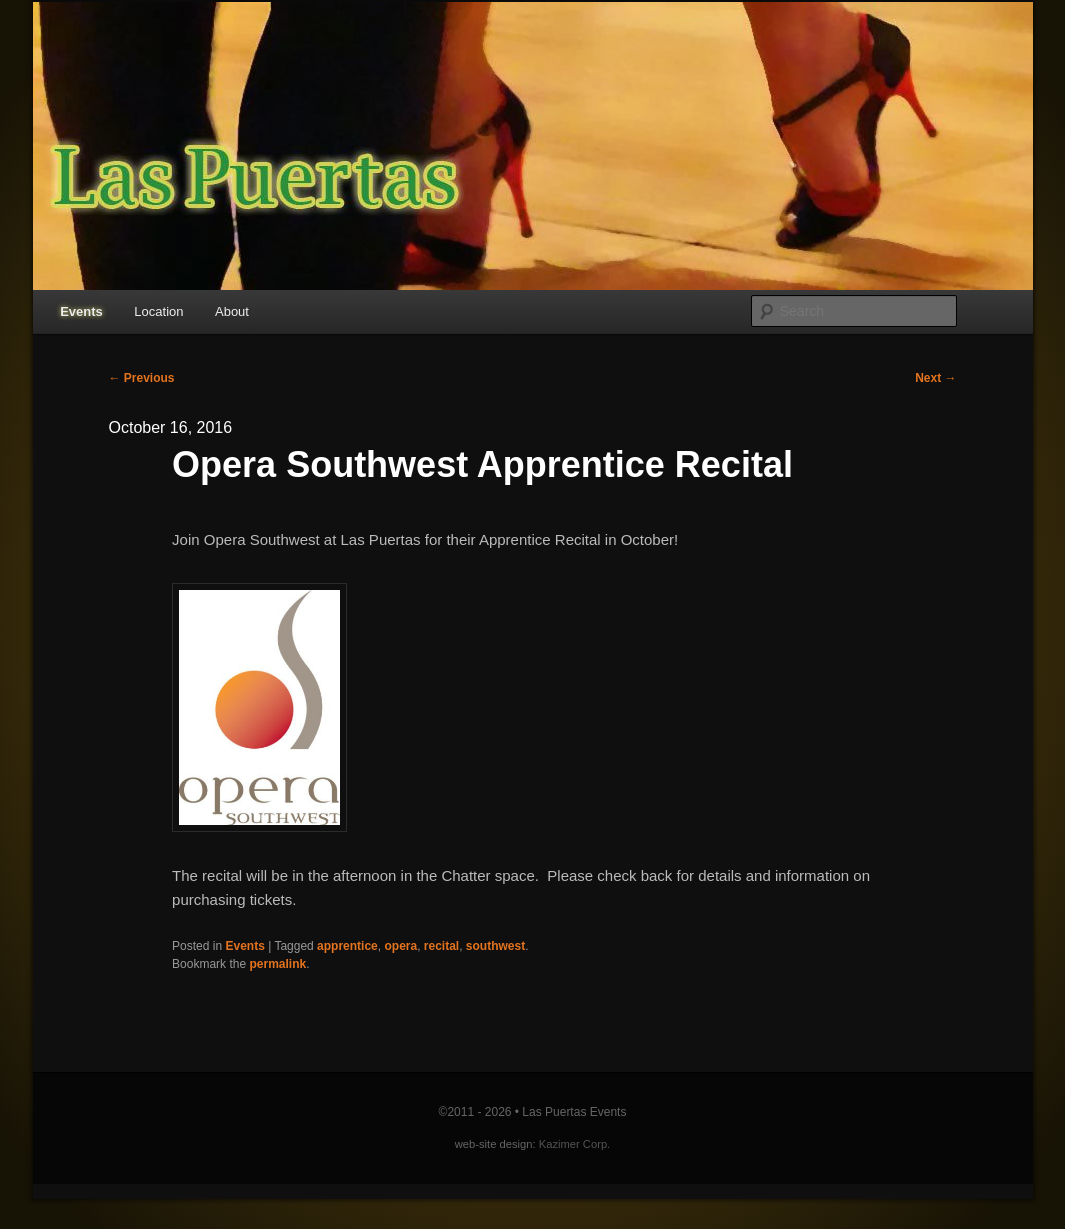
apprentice (347, 946)
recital (441, 946)
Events (81, 311)
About (232, 311)
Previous (142, 378)
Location (158, 311)
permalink (277, 964)
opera (400, 946)
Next (935, 378)
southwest (495, 946)
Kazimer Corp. (575, 1144)
